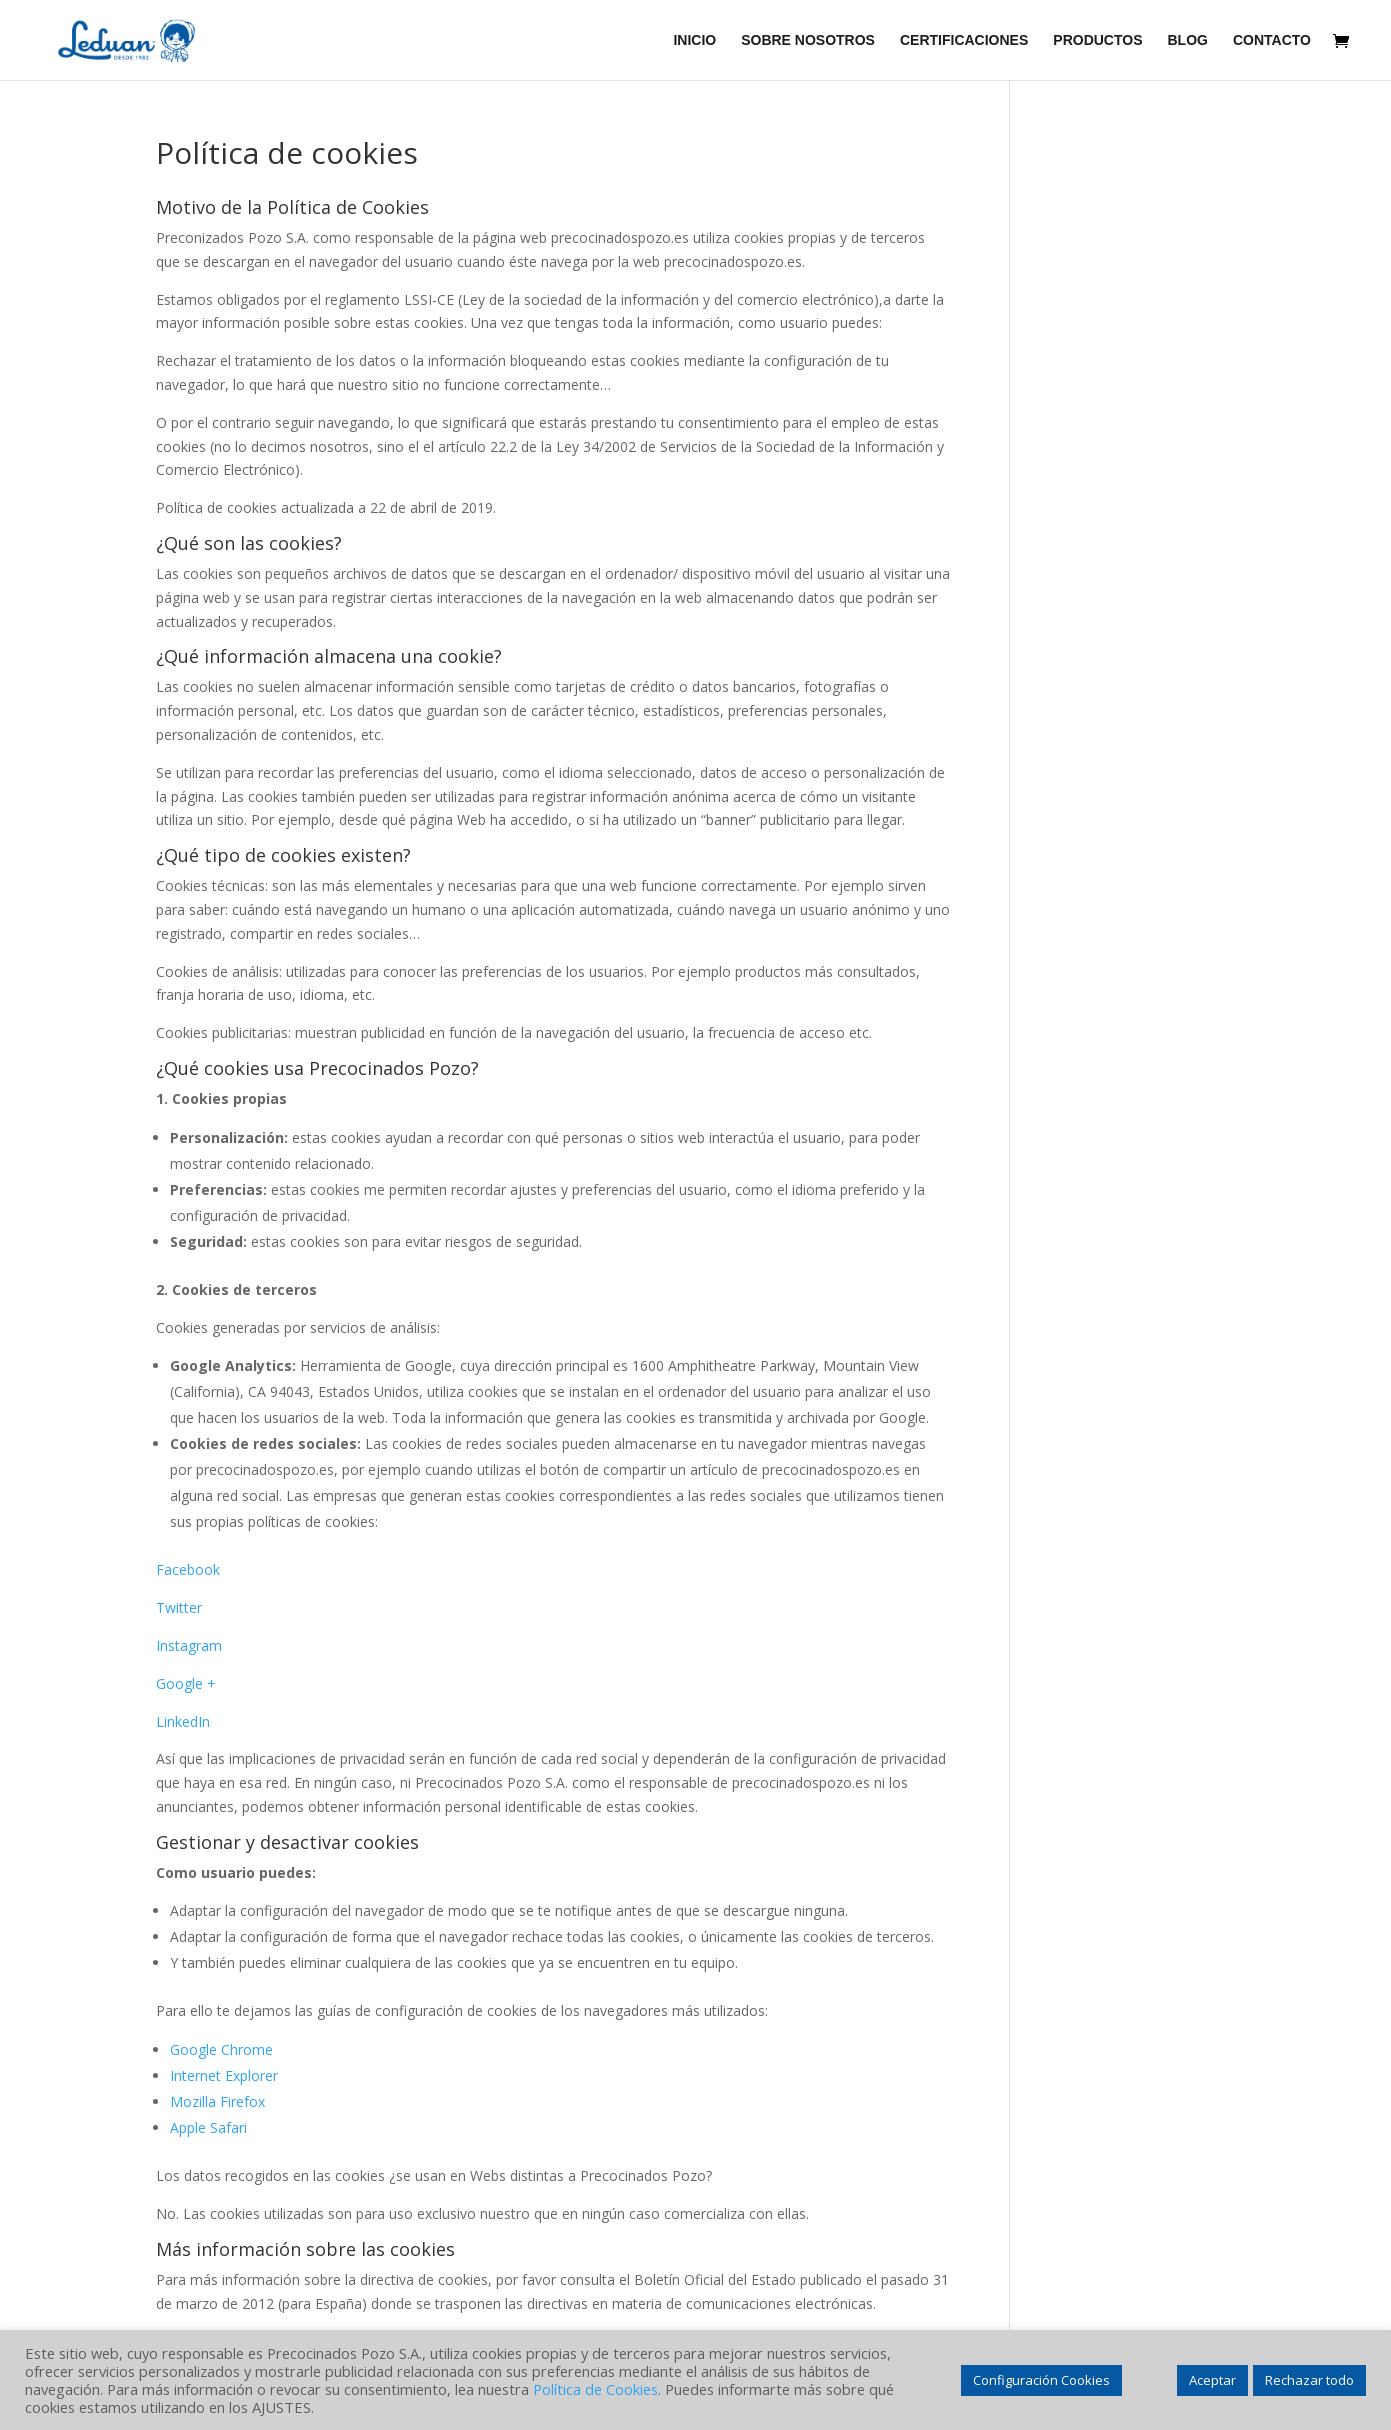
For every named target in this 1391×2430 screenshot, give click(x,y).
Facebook (188, 1569)
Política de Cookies (595, 2389)
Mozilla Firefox (217, 2101)
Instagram (189, 1645)
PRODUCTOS (1097, 40)
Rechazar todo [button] (1309, 2380)
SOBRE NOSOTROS (808, 40)
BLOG (1188, 40)
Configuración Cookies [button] (1041, 2380)
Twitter (179, 1607)
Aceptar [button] (1212, 2380)
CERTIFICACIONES (964, 40)
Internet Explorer (224, 2075)
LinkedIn (183, 1721)
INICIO (694, 40)
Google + (186, 1683)
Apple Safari (208, 2127)
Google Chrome (221, 2049)
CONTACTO (1272, 40)
